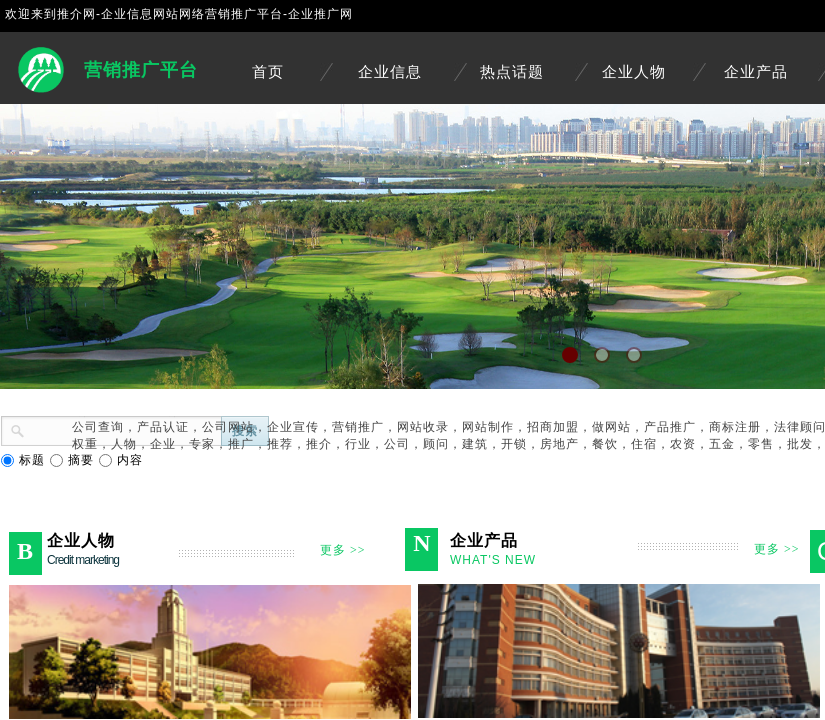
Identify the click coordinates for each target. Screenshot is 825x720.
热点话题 (512, 72)
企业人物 (634, 72)
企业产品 (756, 72)
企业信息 (390, 72)
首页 (268, 72)
